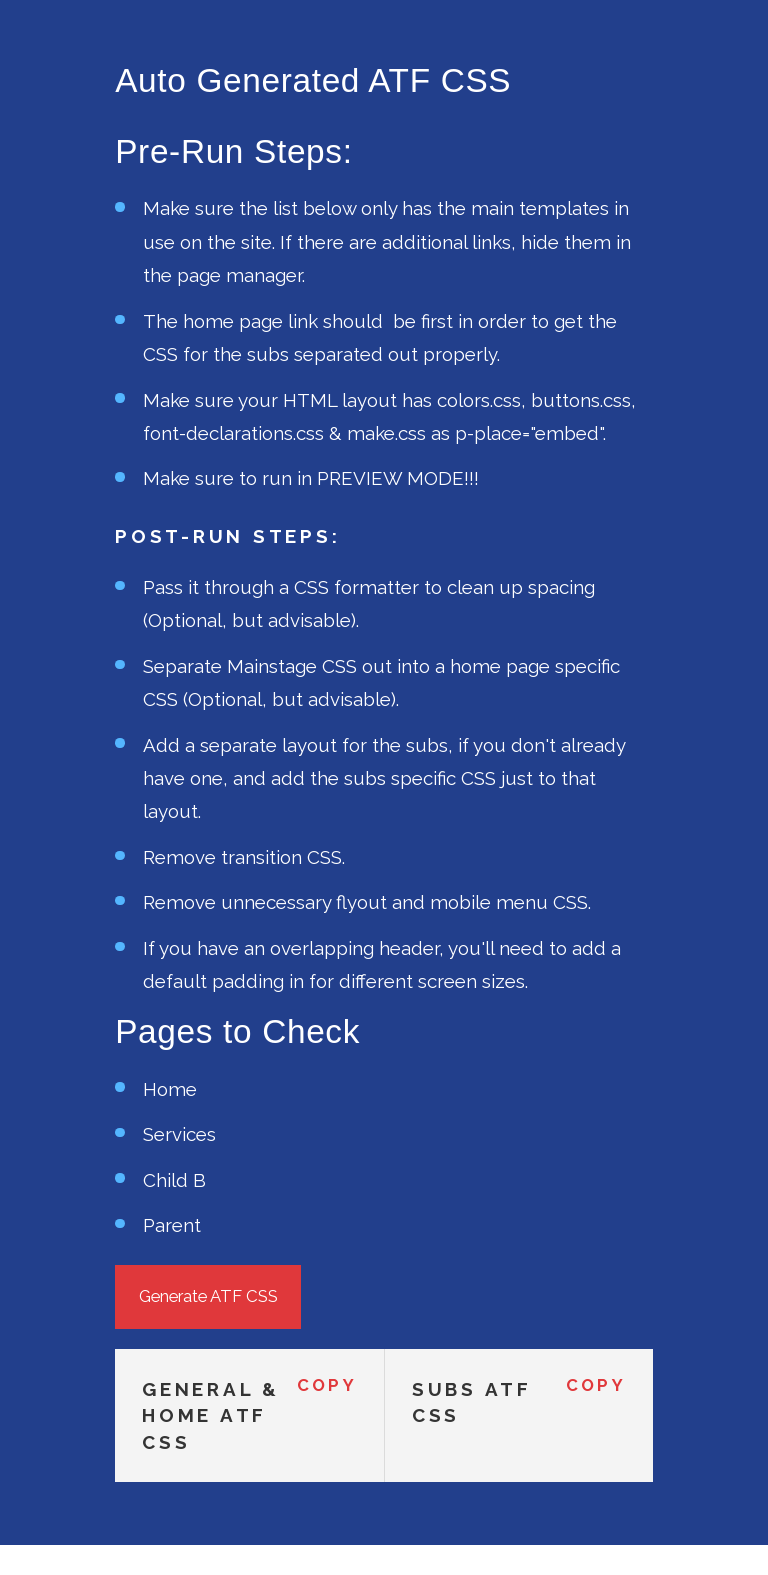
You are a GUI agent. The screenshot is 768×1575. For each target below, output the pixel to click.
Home (170, 1089)
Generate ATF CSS (208, 1296)
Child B (174, 1180)
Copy (327, 1385)
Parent (172, 1225)
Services (179, 1134)
